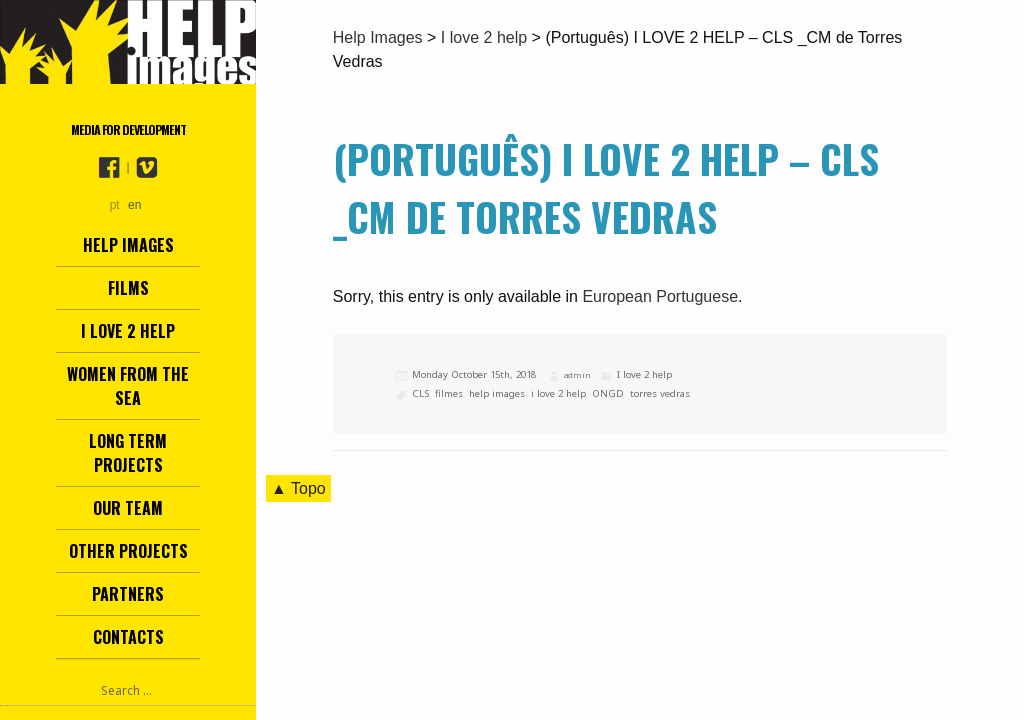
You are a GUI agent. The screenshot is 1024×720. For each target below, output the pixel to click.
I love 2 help (128, 331)
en (134, 205)
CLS (420, 393)
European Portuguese (660, 296)
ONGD (608, 393)
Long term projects (128, 453)
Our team (128, 508)
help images (497, 393)
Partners (128, 594)
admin (577, 375)
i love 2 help (558, 393)
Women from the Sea (128, 386)
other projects (128, 551)
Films (128, 288)
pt (115, 205)
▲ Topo (298, 488)
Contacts (128, 637)
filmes (449, 393)
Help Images (128, 245)
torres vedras (660, 393)
